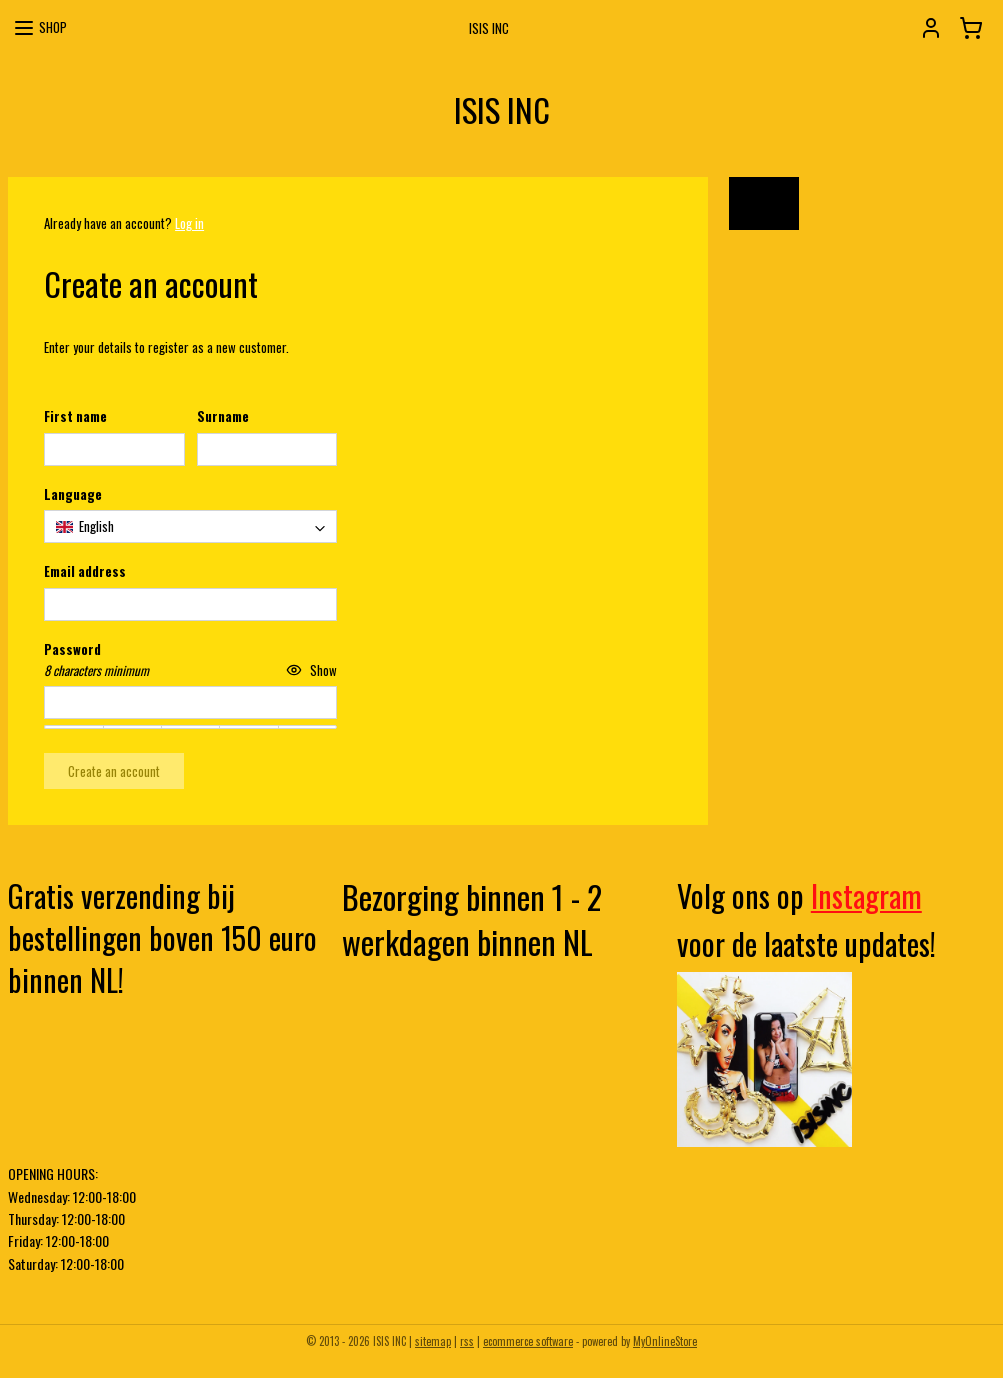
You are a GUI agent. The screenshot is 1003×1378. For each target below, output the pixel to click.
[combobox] (190, 526)
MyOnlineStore (665, 1341)
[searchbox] (190, 526)
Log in (189, 223)
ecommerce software (528, 1341)
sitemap (433, 1341)
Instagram (866, 895)
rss (467, 1341)
